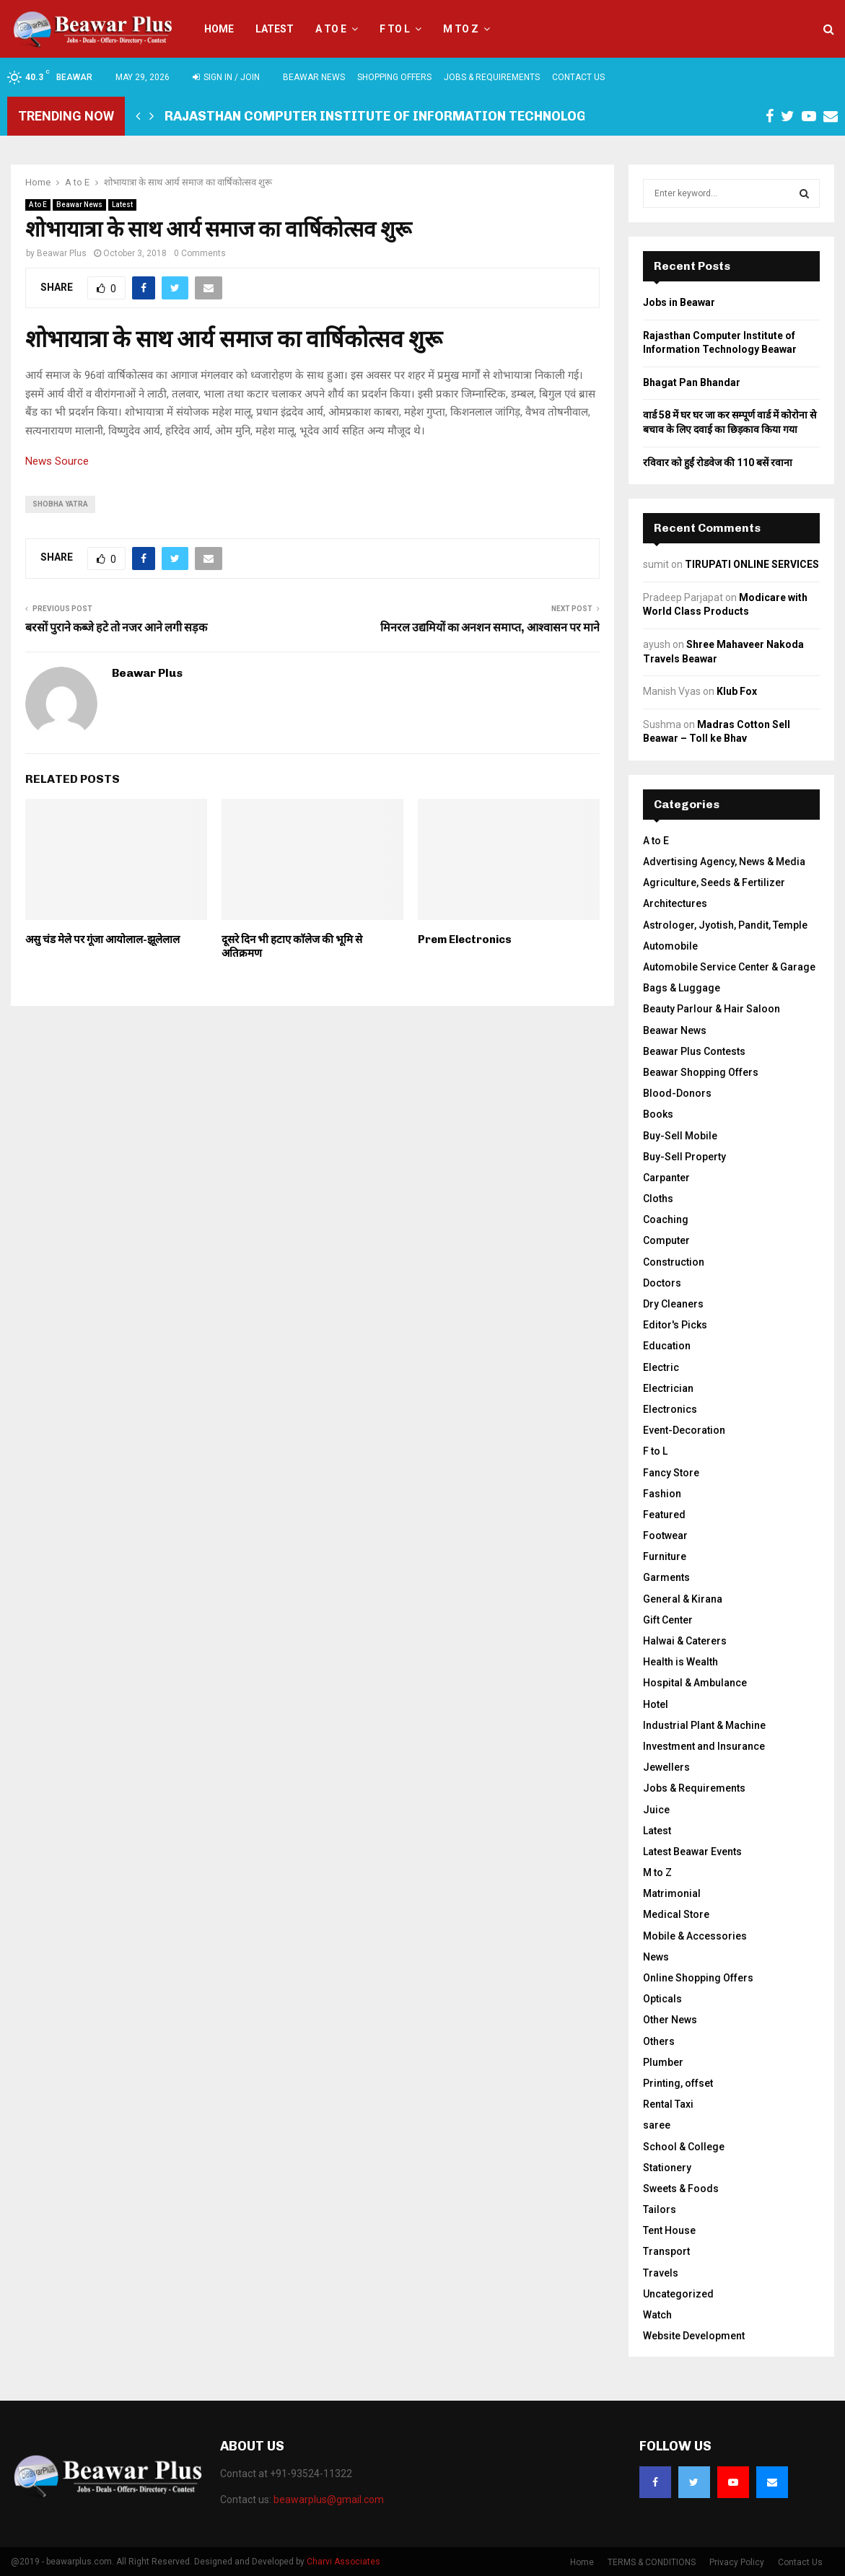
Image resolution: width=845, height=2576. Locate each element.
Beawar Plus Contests (694, 1051)
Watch (657, 2315)
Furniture (664, 1556)
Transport (666, 2251)
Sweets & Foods (681, 2188)
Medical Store (676, 1914)
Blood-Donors (677, 1093)
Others (659, 2041)
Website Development (694, 2335)
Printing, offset (678, 2083)
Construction (673, 1262)
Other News (670, 2019)
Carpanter (666, 1177)
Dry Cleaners (673, 1304)
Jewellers (666, 1767)
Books (658, 1114)
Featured (664, 1514)
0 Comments (200, 253)
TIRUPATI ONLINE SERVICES (752, 564)
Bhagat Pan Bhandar (691, 382)
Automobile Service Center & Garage (729, 967)
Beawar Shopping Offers (700, 1072)
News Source (57, 461)
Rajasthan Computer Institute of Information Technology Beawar (408, 116)
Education (667, 1345)
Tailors (659, 2209)
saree (656, 2125)
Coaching (665, 1219)
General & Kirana (682, 1599)
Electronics (670, 1409)
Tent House (669, 2230)
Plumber (663, 2062)
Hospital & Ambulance (695, 1682)
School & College (683, 2146)
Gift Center (668, 1620)
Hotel (655, 1704)
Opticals (662, 1999)
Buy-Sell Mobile (680, 1136)
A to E (330, 29)
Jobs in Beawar (679, 302)
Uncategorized (678, 2294)
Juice (656, 1809)
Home (219, 29)
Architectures (675, 903)
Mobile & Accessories (695, 1936)
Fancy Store (671, 1472)
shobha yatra (60, 504)
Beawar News (314, 77)
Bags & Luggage (681, 988)
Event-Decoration (684, 1430)
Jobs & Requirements (492, 77)
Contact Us (578, 77)
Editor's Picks (675, 1325)
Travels (660, 2273)
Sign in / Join (226, 77)
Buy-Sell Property (684, 1156)
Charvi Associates (343, 2562)
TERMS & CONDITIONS (652, 2562)
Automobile (670, 946)
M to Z (460, 29)
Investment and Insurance (704, 1746)
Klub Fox (737, 691)
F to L (395, 29)
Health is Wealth (680, 1662)
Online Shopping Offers (698, 1978)
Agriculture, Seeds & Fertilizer (714, 882)
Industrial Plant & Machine (704, 1725)
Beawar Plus (62, 253)
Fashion (662, 1493)
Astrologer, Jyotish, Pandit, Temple (725, 925)
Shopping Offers (394, 77)
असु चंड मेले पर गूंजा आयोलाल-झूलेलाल (102, 939)
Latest (274, 29)
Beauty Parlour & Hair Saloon (711, 1009)
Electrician (668, 1388)
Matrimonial (672, 1893)
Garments (666, 1577)
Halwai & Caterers (685, 1641)
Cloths (658, 1198)
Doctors (662, 1283)
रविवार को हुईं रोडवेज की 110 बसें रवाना (717, 462)
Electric (661, 1367)
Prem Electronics (465, 939)
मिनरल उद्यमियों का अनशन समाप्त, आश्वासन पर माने (490, 627)
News (656, 1957)
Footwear (665, 1535)
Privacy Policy (736, 2562)
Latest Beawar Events (692, 1851)
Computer (666, 1240)
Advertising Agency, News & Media (724, 861)
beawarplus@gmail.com (328, 2499)
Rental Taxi (668, 2104)
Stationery (667, 2167)
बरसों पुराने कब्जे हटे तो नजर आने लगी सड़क (116, 627)
